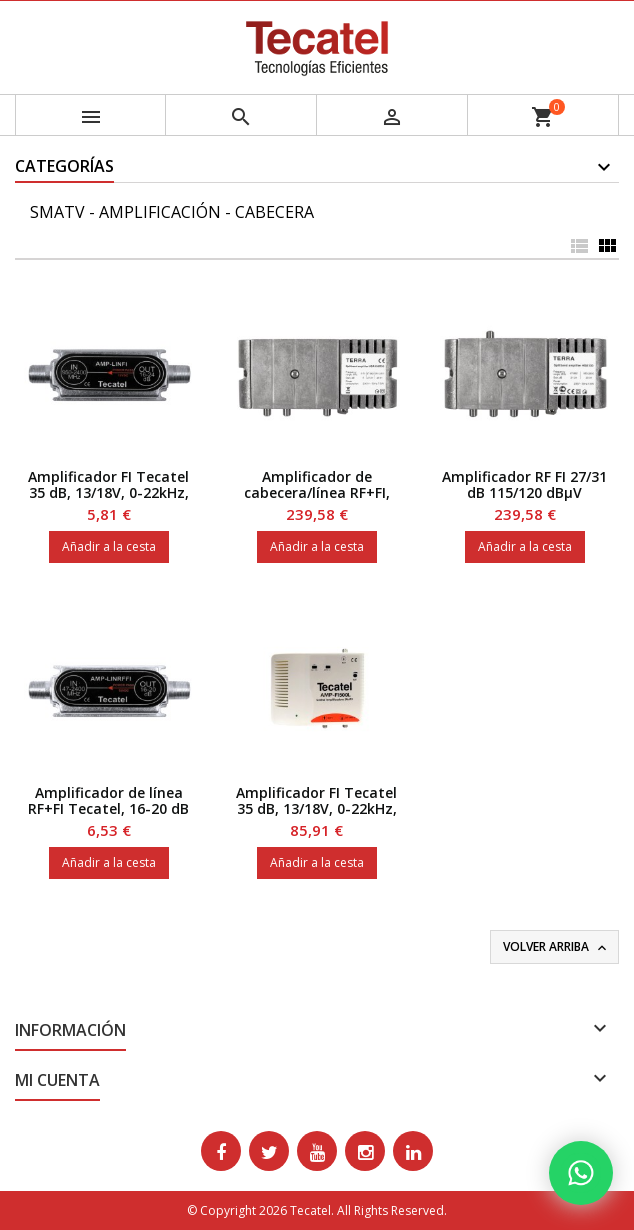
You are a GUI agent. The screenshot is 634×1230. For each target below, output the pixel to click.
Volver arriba (556, 947)
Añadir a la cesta (109, 546)
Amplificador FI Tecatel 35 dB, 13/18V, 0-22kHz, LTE (108, 492)
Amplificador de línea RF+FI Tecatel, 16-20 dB (108, 800)
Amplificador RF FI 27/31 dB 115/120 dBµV (524, 484)
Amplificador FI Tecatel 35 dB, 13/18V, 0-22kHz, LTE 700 (316, 808)
